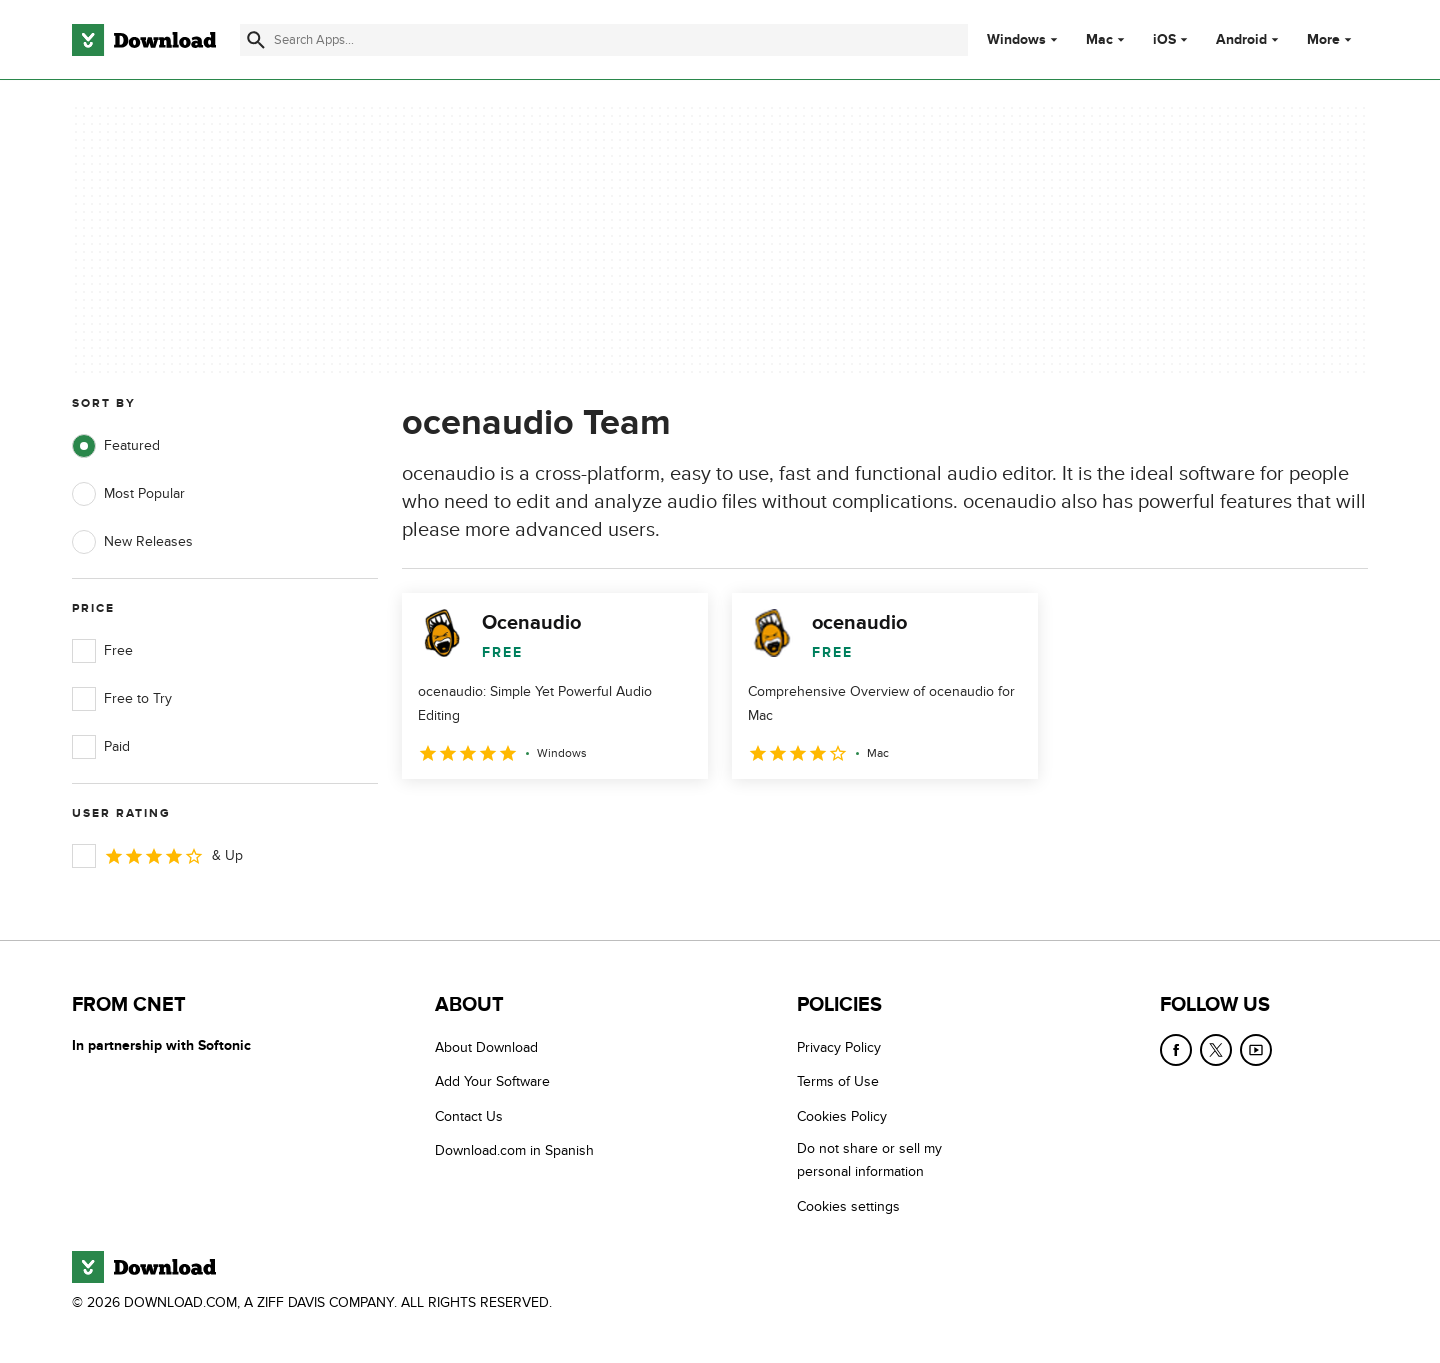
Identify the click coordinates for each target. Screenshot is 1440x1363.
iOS (1164, 40)
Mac (1099, 40)
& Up (157, 856)
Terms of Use (838, 1081)
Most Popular (128, 494)
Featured (116, 446)
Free (102, 651)
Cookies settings (848, 1206)
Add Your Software (492, 1081)
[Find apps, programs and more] (603, 40)
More (1331, 39)
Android (1241, 40)
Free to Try (122, 699)
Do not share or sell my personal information (869, 1160)
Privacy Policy (839, 1047)
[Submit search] (256, 40)
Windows (1016, 40)
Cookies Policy (842, 1116)
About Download (486, 1047)
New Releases (132, 542)
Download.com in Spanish (514, 1150)
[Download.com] (144, 40)
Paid (101, 747)
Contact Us (469, 1116)
